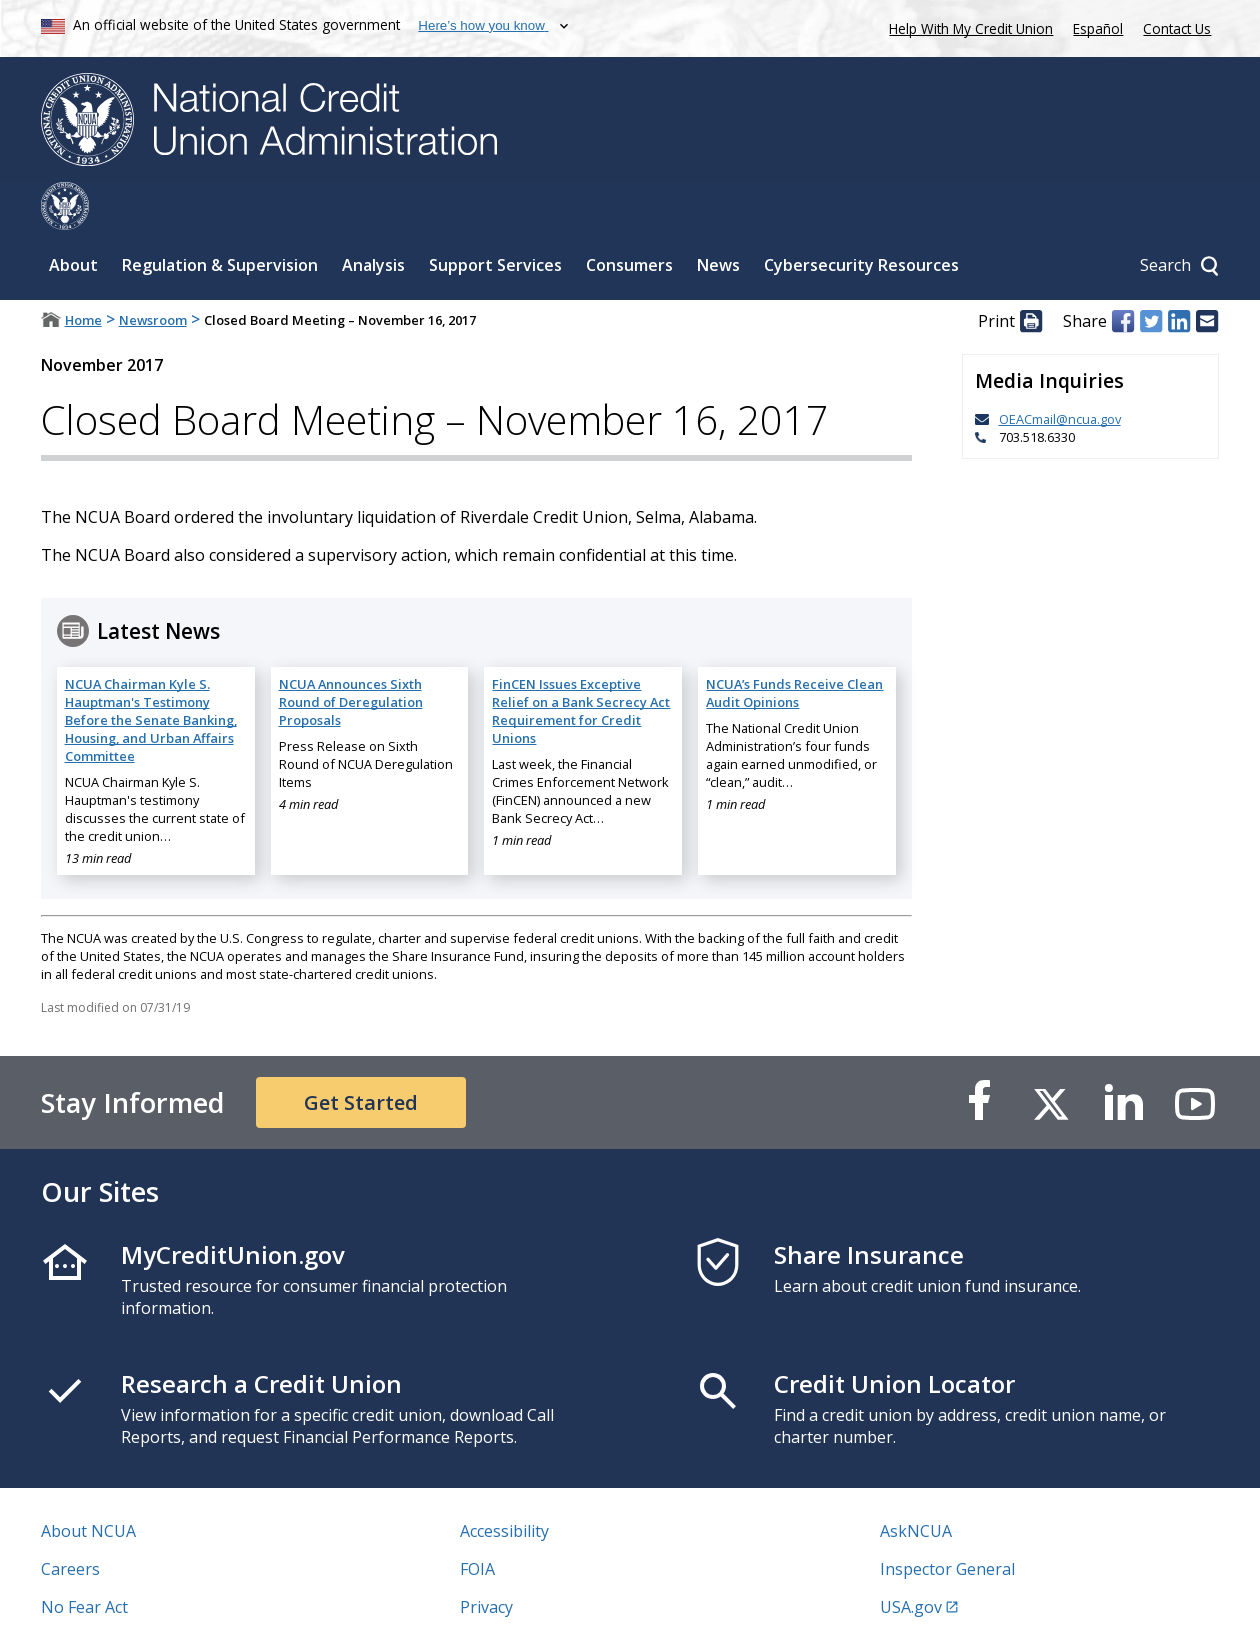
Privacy (486, 1559)
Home (83, 272)
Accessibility (504, 1483)
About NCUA (88, 1483)
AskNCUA (916, 1483)
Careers (70, 1521)
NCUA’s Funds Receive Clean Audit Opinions (794, 645)
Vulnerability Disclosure (130, 1597)
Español (1098, 28)
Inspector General (947, 1521)
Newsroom (153, 272)
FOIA (477, 1521)
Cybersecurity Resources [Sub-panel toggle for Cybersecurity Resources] (861, 217)
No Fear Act (84, 1559)
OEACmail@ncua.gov (1060, 371)
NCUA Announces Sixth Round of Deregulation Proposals (351, 654)
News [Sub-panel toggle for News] (718, 217)
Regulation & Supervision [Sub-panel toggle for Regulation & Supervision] (220, 217)
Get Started (361, 1054)
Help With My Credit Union (967, 26)
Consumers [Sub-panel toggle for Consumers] (629, 217)
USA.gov (911, 1559)
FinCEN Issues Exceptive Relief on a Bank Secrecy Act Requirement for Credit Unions (581, 663)
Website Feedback (527, 1597)
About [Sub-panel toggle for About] (73, 217)
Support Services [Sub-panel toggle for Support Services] (495, 217)
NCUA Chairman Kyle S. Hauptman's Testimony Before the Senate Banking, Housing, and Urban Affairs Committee (151, 672)
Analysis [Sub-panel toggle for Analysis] (373, 217)
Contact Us (1177, 28)
